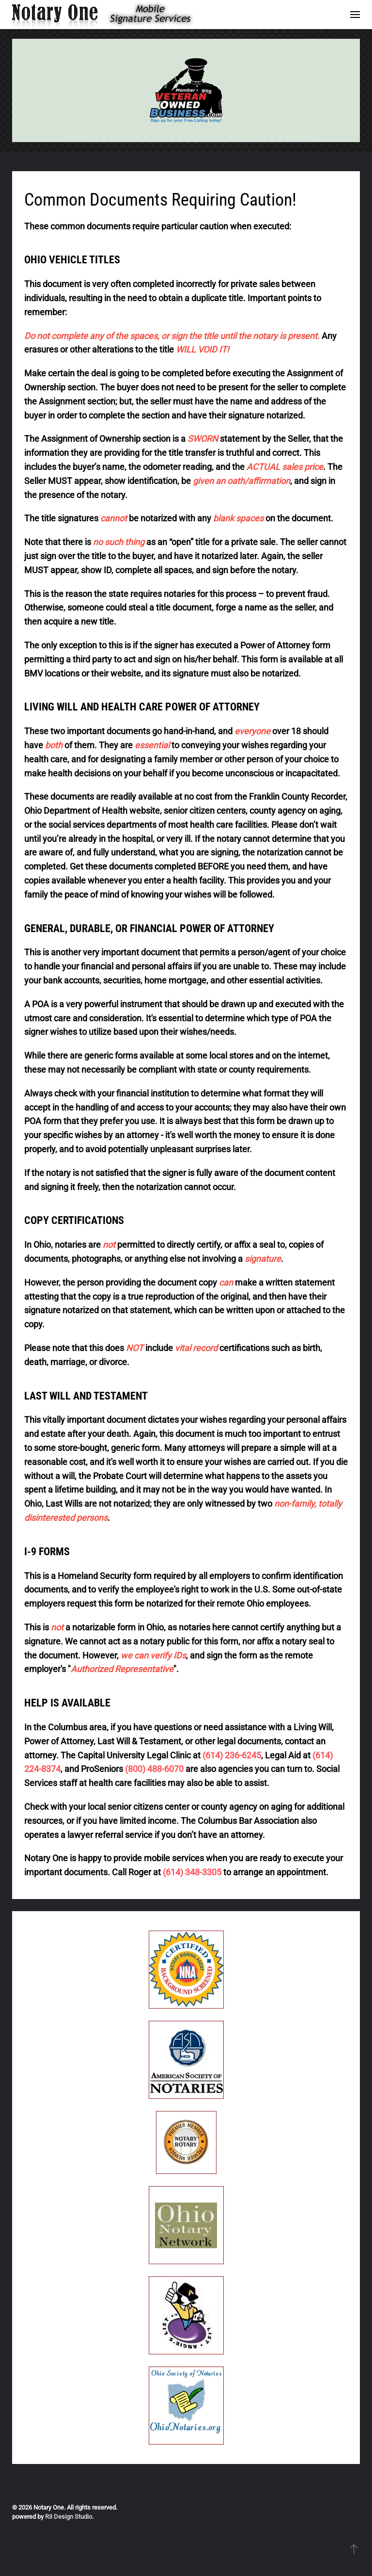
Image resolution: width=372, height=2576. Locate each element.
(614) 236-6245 (231, 1755)
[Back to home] (108, 14)
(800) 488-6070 (154, 1769)
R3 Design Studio (68, 2516)
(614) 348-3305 (192, 1872)
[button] (355, 14)
